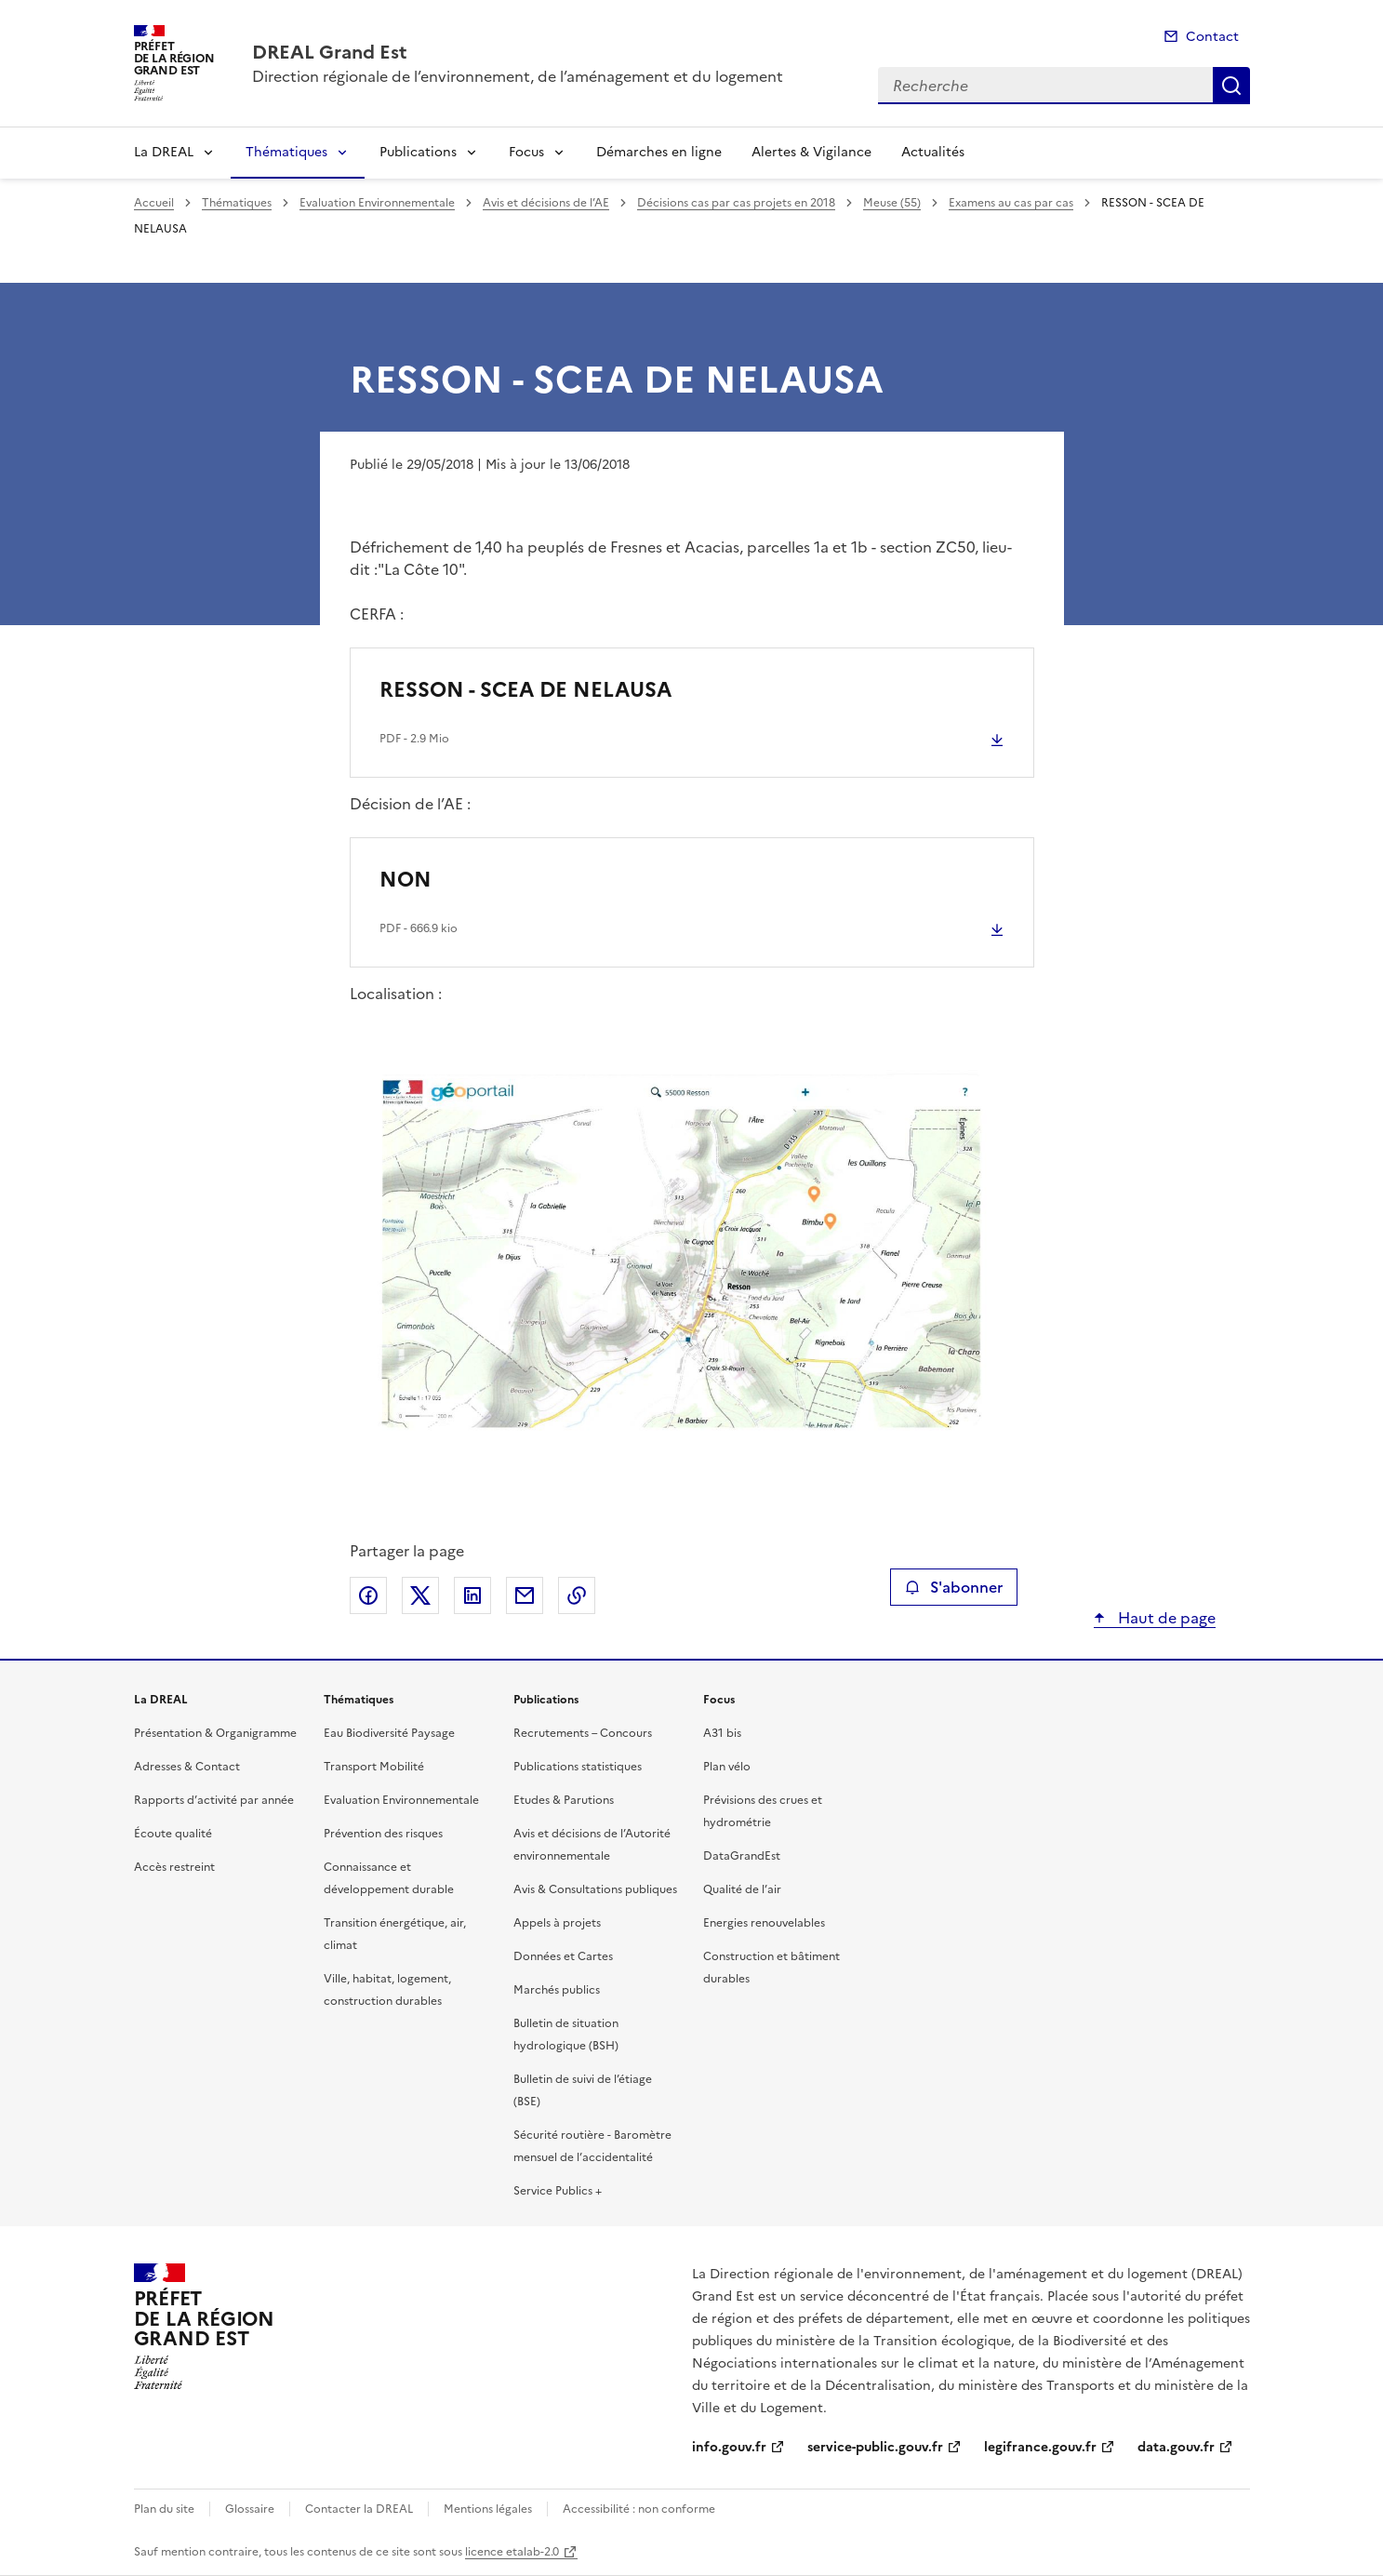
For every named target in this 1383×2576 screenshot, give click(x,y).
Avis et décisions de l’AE (546, 202)
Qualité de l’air (742, 1889)
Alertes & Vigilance (811, 152)
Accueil (154, 202)
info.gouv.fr (729, 2447)
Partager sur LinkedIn (472, 1595)
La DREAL (163, 152)
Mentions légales (488, 2509)
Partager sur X (420, 1595)
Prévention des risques (383, 1833)
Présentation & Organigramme (215, 1733)
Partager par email (524, 1595)
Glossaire (249, 2509)
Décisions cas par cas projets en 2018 (736, 202)
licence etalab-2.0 (512, 2551)
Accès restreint (174, 1867)
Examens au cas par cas (1011, 202)
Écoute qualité (173, 1833)
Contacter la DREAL (359, 2509)
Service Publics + (557, 2190)
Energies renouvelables (764, 1923)
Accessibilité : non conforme (639, 2509)
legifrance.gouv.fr (1040, 2447)
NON (405, 879)
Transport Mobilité (374, 1766)
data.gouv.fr (1176, 2447)
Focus (526, 152)
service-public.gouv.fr (875, 2447)
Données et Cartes (563, 1956)
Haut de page (1165, 1618)
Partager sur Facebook (368, 1595)
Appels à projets (557, 1923)
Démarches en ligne (659, 152)
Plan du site (164, 2509)
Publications (418, 152)
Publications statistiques (577, 1766)
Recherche (1231, 85)
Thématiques (286, 152)
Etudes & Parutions (563, 1800)
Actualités (932, 152)
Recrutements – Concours (582, 1733)
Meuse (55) (892, 202)
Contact (1212, 37)
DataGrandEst (741, 1856)
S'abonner (954, 1587)
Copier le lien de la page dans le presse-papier (576, 1595)
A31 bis (722, 1733)
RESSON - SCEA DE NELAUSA (525, 689)
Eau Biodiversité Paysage (389, 1733)
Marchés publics (556, 1990)
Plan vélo (727, 1766)
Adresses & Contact (187, 1766)
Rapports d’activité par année (214, 1800)
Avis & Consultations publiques (595, 1889)
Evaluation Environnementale (377, 202)
